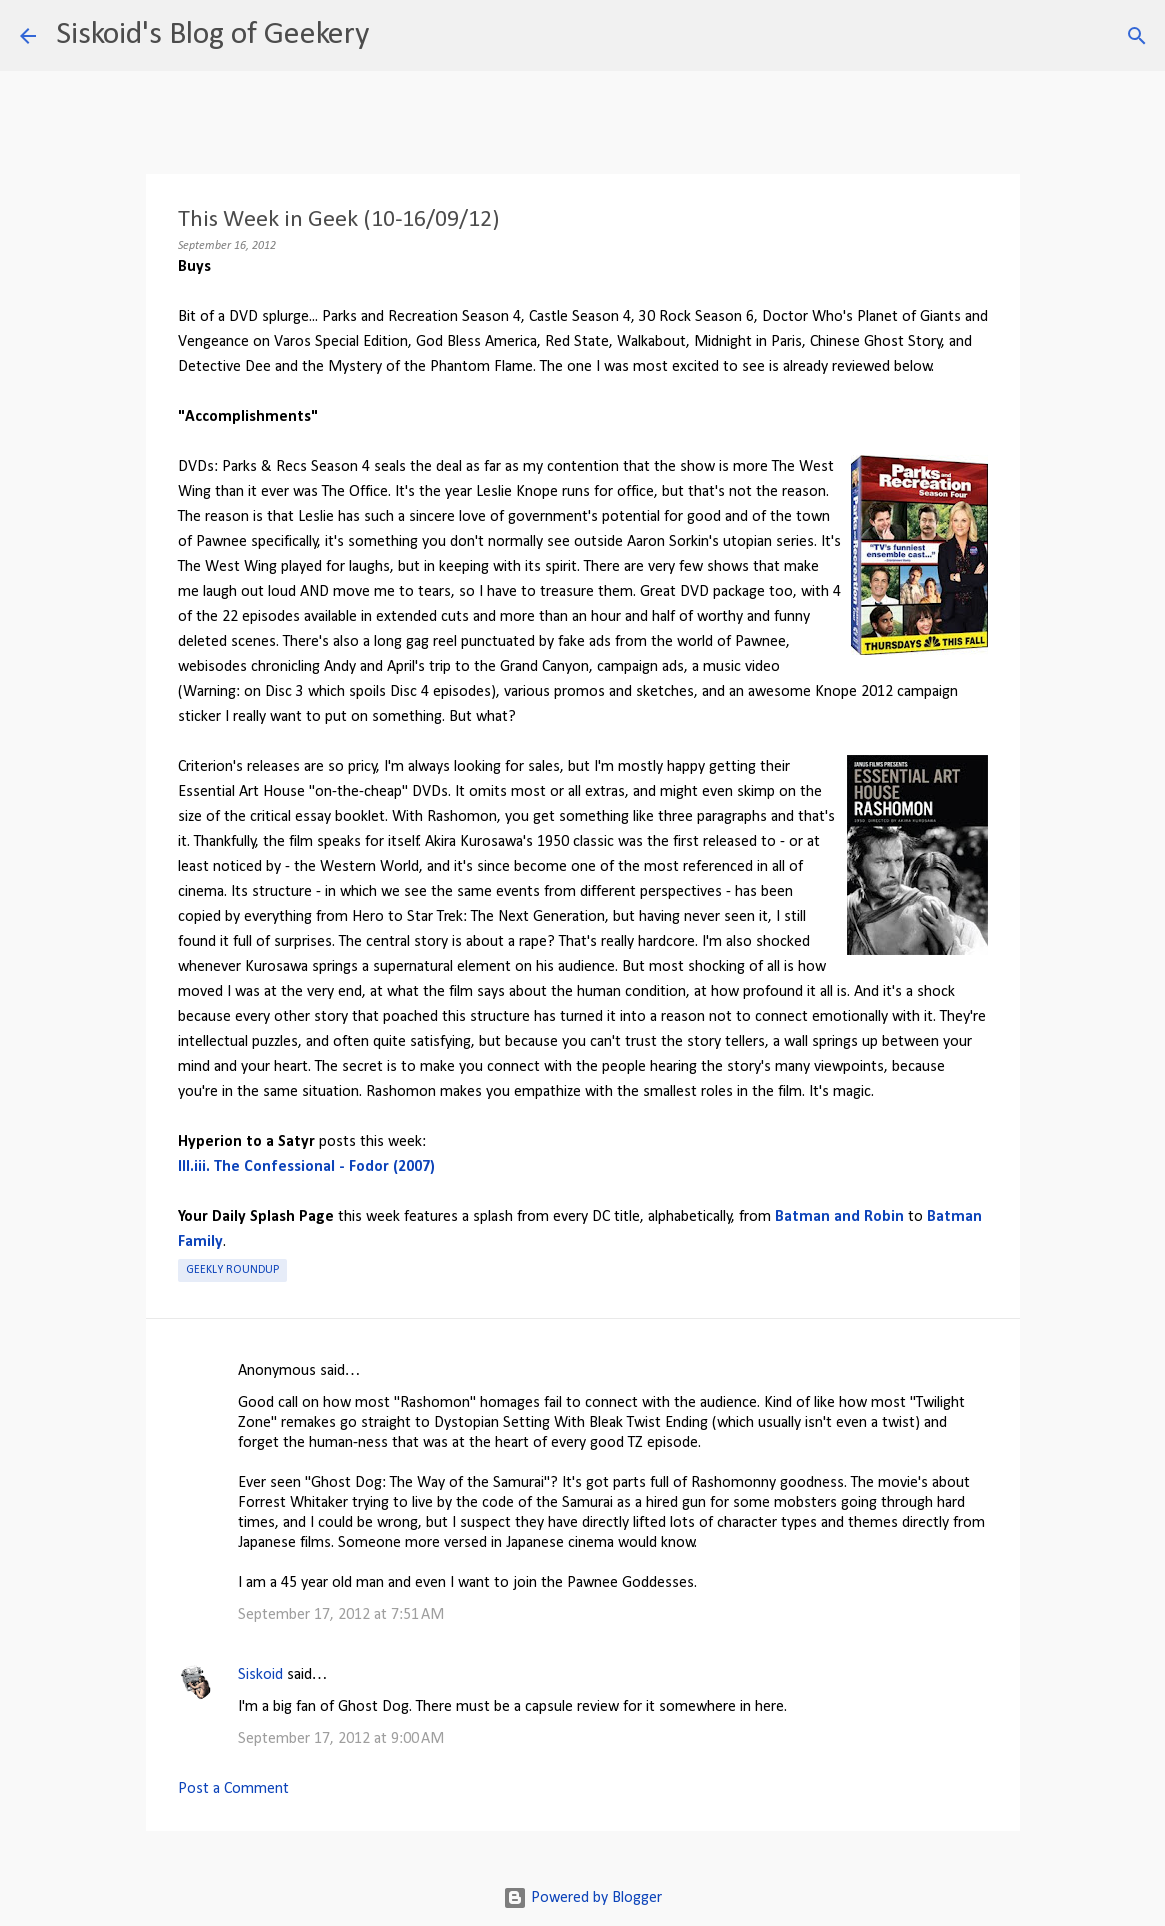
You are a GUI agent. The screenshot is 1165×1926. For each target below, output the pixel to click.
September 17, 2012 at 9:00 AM (341, 1739)
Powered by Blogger (582, 1898)
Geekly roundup (232, 1270)
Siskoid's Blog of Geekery (212, 35)
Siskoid (260, 1675)
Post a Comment (233, 1789)
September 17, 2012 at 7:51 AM (341, 1615)
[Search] (397, 36)
